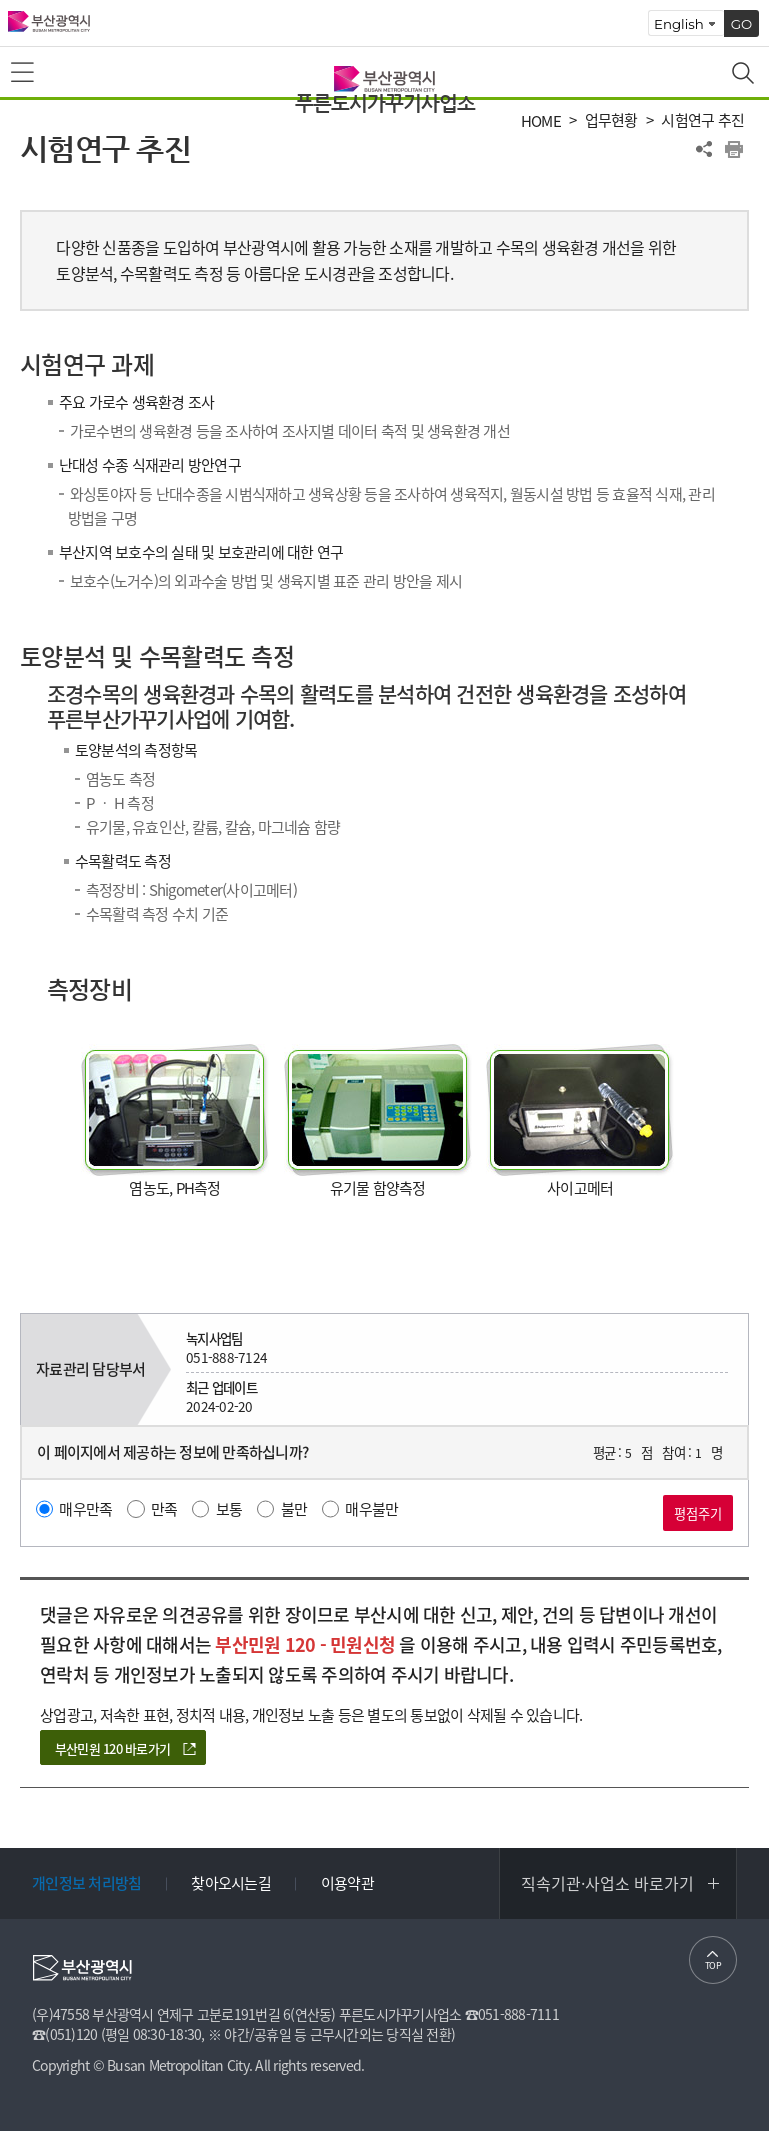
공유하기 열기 (704, 149)
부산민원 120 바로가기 (112, 1748)
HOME (541, 121)
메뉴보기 (24, 73)
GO (742, 24)
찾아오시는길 (231, 1883)
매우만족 (85, 1509)
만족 (164, 1509)
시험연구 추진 (702, 120)
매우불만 (371, 1509)
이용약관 (347, 1883)
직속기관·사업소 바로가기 (607, 1883)
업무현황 (611, 120)
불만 (294, 1509)
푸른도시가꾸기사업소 (385, 103)
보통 (229, 1509)
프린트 (734, 149)
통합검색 (745, 75)
